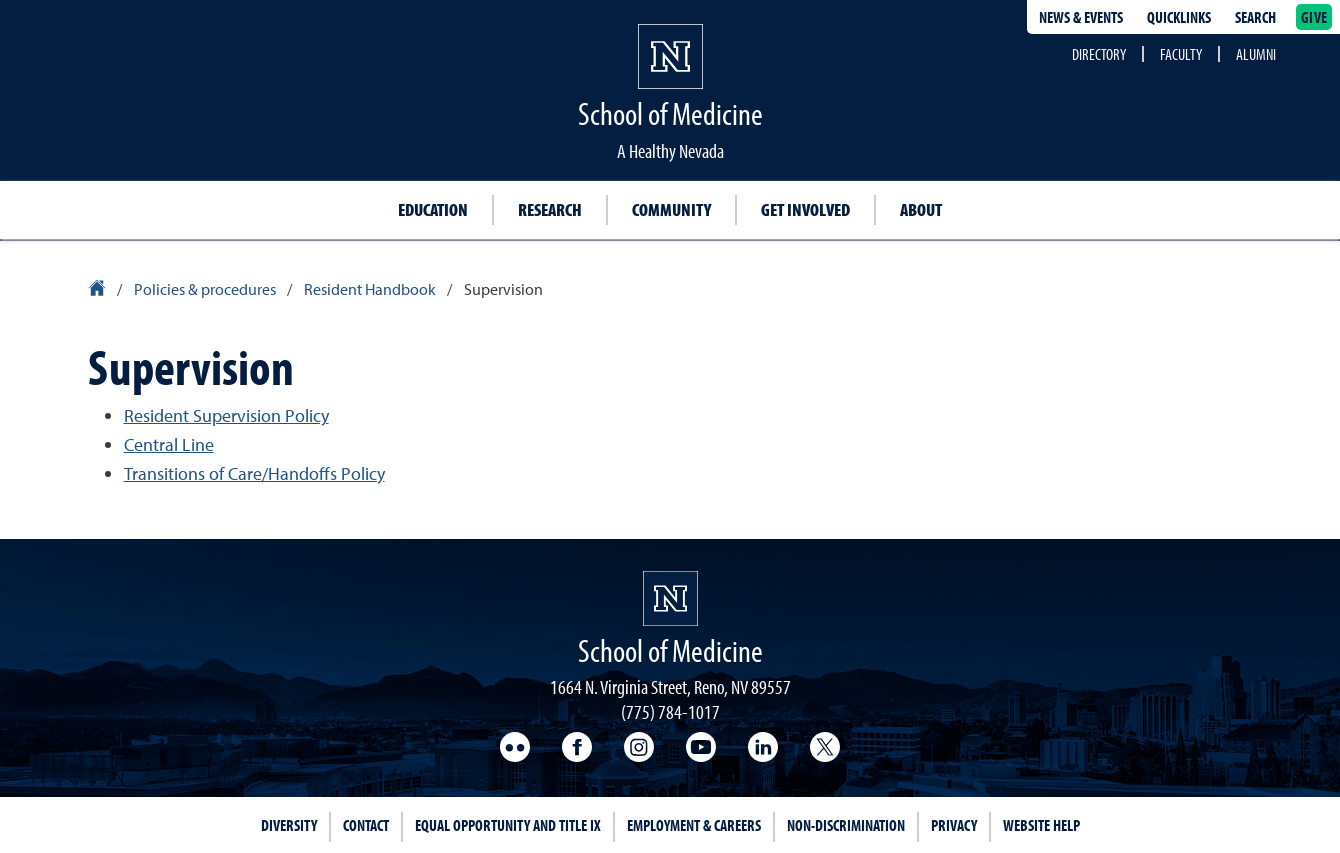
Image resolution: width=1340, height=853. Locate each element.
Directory (1099, 54)
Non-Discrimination (846, 825)
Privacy (954, 825)
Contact (366, 825)
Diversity (289, 825)
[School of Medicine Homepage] (670, 598)
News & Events (1081, 17)
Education (433, 209)
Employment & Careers (694, 825)
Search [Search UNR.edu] (1255, 17)
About (921, 209)
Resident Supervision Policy (226, 415)
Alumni (1256, 54)
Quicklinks (1179, 17)
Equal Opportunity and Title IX (508, 825)
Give (1314, 17)
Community (671, 209)
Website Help (1041, 825)
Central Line (169, 444)
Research (550, 209)
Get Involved (805, 209)
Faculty (1181, 54)
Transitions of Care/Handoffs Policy (254, 473)
